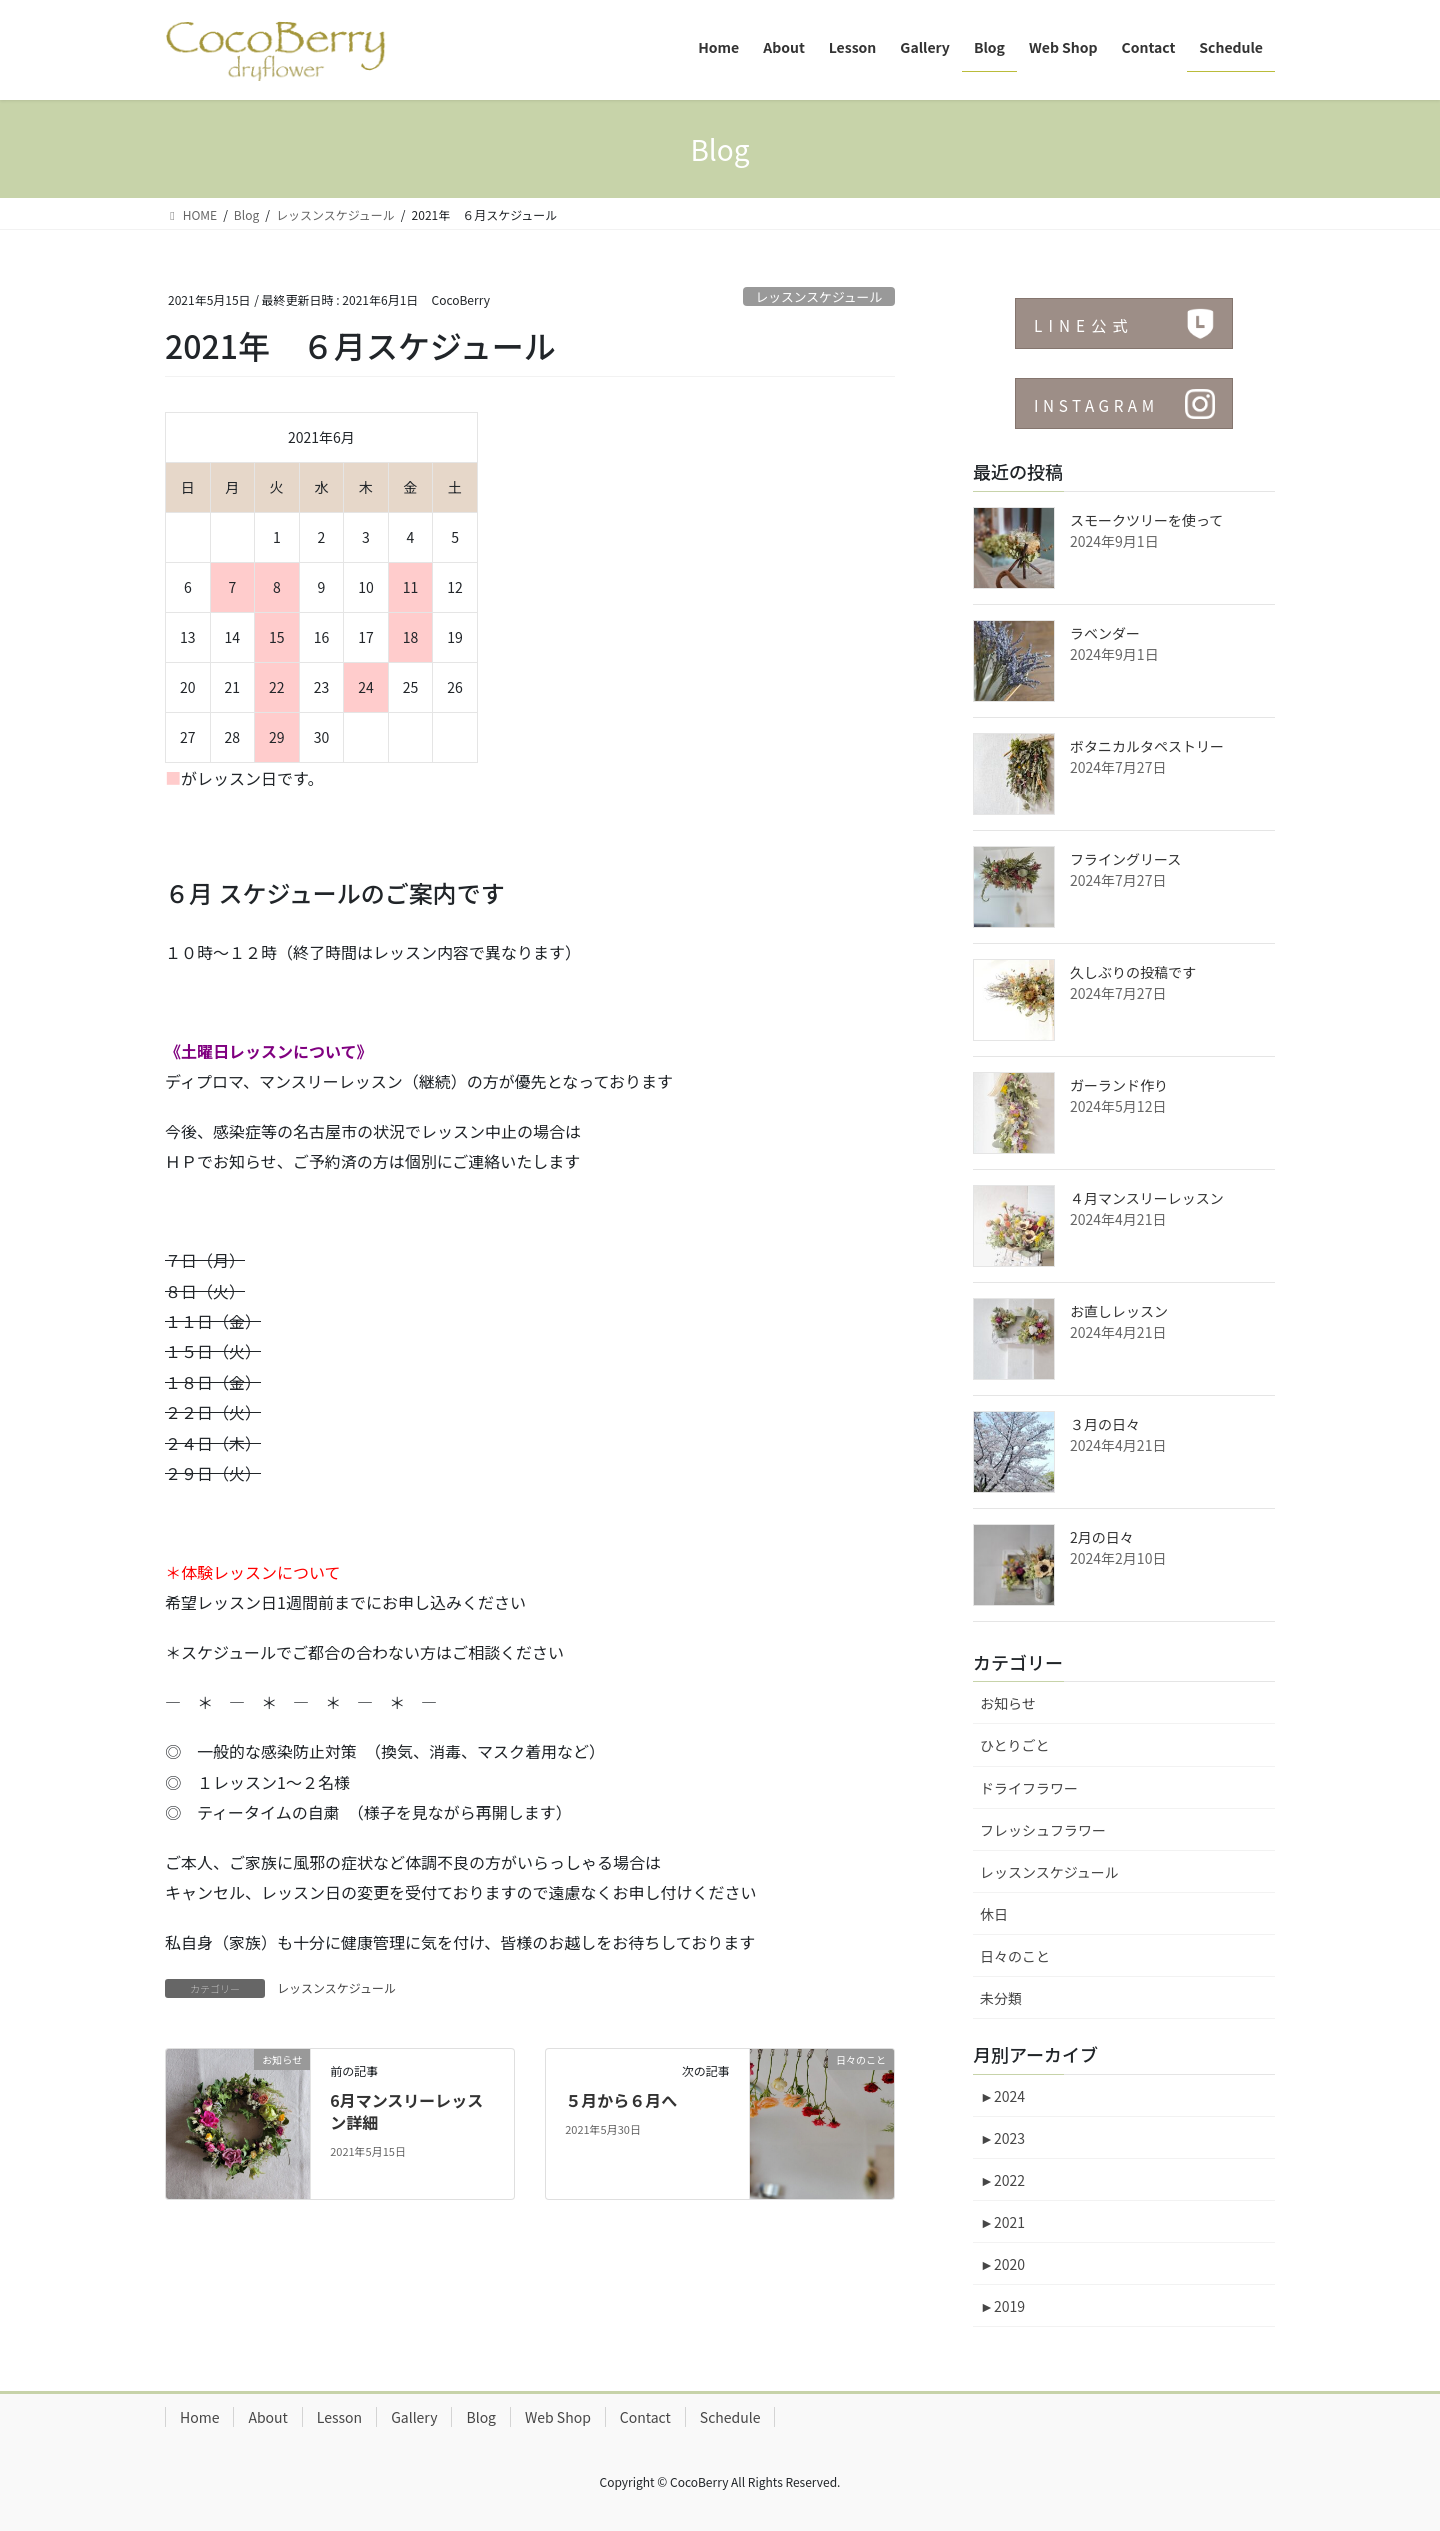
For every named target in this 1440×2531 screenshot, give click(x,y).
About (267, 2417)
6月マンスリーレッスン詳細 (406, 2111)
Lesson (339, 2417)
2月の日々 (1102, 1537)
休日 (994, 1914)
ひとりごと (1015, 1745)
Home (199, 2417)
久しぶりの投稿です (1133, 972)
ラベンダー (1105, 633)
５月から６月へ (621, 2100)
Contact (645, 2417)
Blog (481, 2417)
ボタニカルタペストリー (1147, 746)
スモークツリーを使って (1146, 520)
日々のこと (1015, 1956)
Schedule (730, 2417)
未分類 (1001, 1998)
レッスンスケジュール (818, 296)
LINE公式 (1086, 325)
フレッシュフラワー (1043, 1830)
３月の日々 (1105, 1424)
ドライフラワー (1029, 1788)
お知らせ (1008, 1703)
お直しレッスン (1119, 1311)
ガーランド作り (1119, 1085)
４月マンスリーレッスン (1147, 1198)
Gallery (414, 2417)
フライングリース (1125, 859)
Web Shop (558, 2417)
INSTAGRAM (1099, 405)
